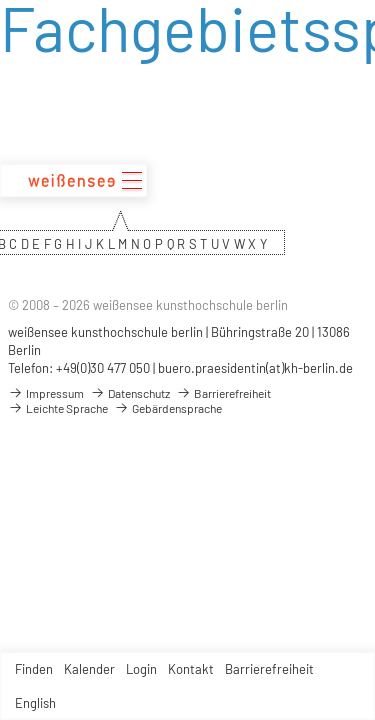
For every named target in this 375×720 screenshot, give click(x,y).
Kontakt (191, 669)
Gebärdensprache (168, 408)
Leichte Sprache (58, 408)
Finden (34, 669)
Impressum (46, 393)
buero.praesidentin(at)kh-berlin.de (255, 368)
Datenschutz (130, 393)
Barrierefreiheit (269, 669)
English (35, 703)
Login (141, 669)
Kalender (89, 669)
